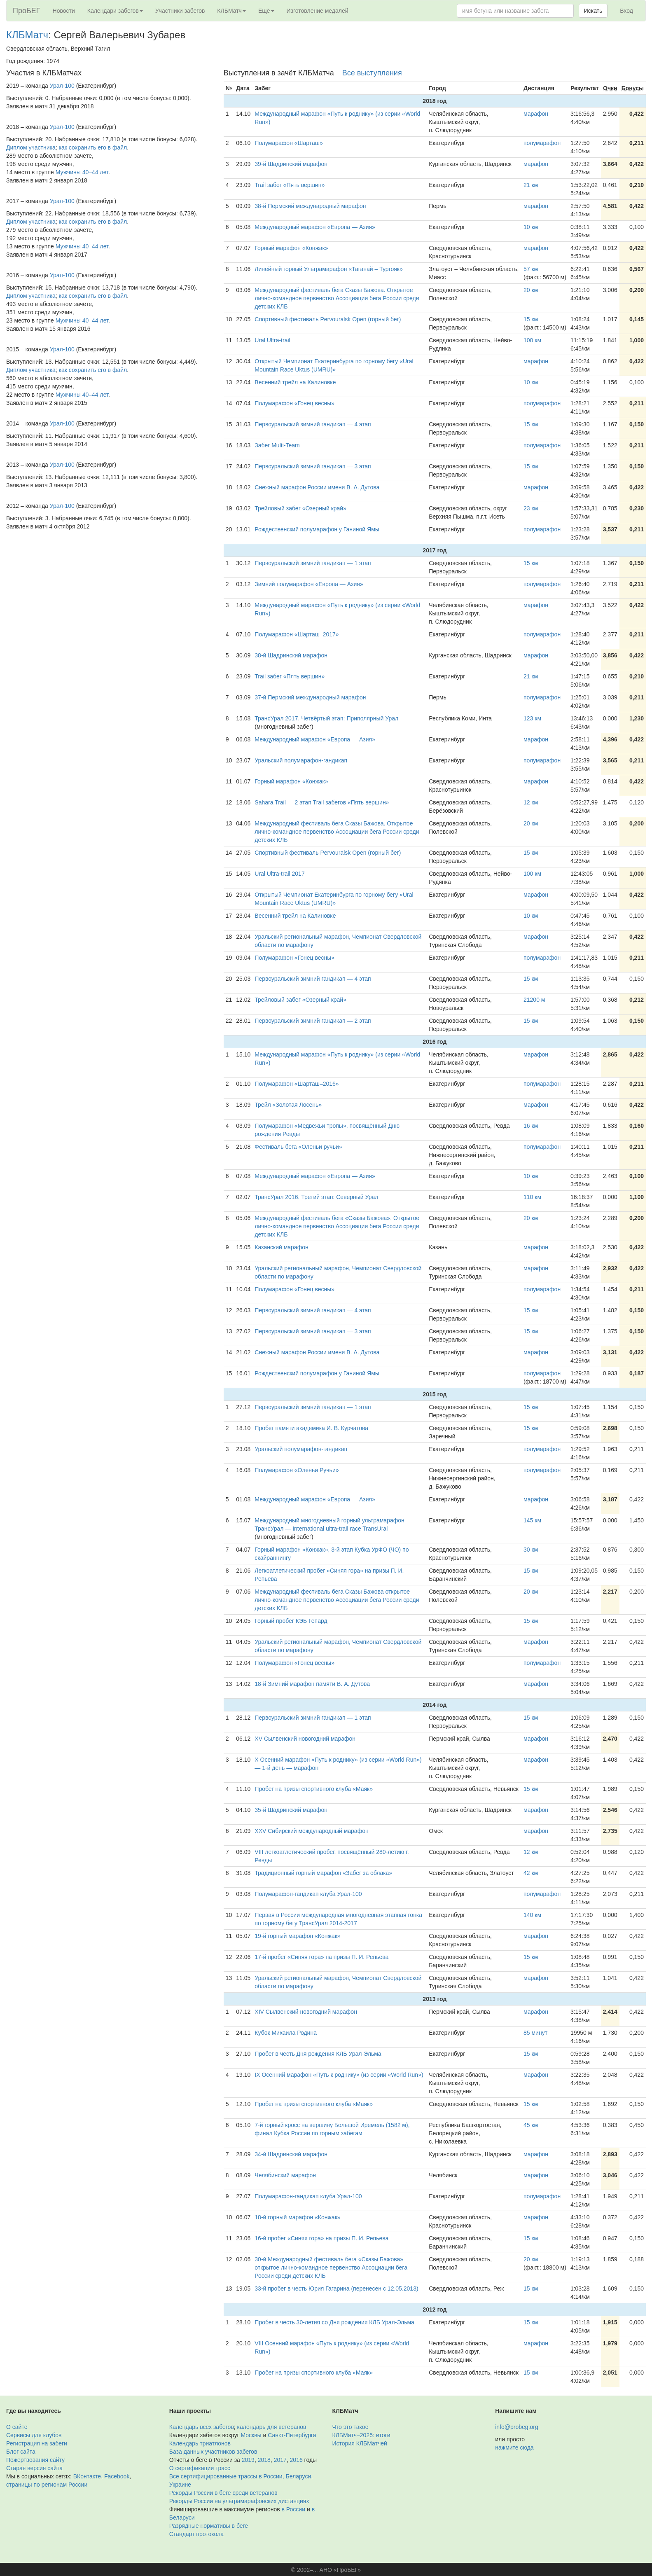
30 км (530, 1549)
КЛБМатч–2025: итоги (361, 2435)
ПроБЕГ (26, 11)
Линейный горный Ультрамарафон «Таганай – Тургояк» (328, 269)
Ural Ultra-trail (272, 340)
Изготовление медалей (317, 10)
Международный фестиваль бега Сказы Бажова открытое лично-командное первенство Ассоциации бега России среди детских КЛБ (337, 1599)
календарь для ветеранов (271, 2427)
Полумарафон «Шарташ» (288, 143)
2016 (296, 2460)
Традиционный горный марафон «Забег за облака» (323, 1873)
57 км (530, 269)
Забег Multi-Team (277, 445)
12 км (530, 802)
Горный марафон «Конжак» (291, 248)
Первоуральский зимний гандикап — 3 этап (313, 466)
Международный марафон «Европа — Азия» (315, 227)
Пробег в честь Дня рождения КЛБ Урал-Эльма (318, 2053)
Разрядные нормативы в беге (208, 2525)
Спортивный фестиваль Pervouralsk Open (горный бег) (328, 319)
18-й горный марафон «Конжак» (297, 2217)
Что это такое (350, 2427)
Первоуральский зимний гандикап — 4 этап (313, 424)
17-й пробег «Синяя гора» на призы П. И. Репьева (321, 1957)
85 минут (535, 2032)
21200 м (534, 999)
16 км (530, 1125)
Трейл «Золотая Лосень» (288, 1104)
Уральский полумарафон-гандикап (301, 760)
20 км (530, 290)
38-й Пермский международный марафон (310, 206)
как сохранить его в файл (93, 147)
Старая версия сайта (34, 2468)
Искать (593, 10)
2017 (280, 2460)
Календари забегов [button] (115, 10)
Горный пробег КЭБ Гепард (291, 1621)
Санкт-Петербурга (292, 2435)
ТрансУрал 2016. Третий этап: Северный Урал (316, 1197)
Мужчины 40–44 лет (82, 172)
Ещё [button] (266, 10)
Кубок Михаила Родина (286, 2032)
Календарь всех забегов (201, 2427)
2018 (264, 2460)
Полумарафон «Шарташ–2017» (297, 634)
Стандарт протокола (196, 2534)
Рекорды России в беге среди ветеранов (223, 2493)
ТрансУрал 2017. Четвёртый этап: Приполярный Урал (326, 718)
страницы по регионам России (46, 2484)
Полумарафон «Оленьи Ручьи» (297, 1470)
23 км (530, 508)
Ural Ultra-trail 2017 (279, 873)
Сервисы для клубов (34, 2435)
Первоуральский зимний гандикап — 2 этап (313, 1020)
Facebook (116, 2476)
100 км (532, 340)
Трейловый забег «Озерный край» (300, 508)
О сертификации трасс (199, 2468)
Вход (626, 10)
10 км (530, 227)
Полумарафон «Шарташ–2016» (297, 1083)
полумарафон (542, 143)
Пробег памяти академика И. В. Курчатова (311, 1428)
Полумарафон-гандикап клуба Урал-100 (308, 1894)
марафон (535, 113)
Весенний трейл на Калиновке (295, 382)
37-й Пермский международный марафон (310, 697)
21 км (530, 185)
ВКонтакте (87, 2476)
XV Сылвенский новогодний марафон (305, 1738)
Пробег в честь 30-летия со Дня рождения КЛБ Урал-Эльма (334, 2322)
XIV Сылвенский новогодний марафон (306, 2011)
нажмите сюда (514, 2447)
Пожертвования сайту (35, 2460)
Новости (64, 10)
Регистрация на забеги (36, 2443)
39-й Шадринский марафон (291, 164)
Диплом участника (31, 147)
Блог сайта (20, 2451)
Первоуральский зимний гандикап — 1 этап (313, 563)
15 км (530, 319)
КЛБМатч (27, 34)
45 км (530, 2125)
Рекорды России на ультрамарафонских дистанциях (239, 2501)
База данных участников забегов (213, 2451)
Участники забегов (180, 10)
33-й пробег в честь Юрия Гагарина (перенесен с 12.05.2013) (336, 2288)
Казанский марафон (281, 1247)
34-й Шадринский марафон (291, 2154)
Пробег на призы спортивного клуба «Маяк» (314, 1789)
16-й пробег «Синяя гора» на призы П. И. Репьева (321, 2238)
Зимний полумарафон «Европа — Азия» (309, 584)
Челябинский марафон (285, 2175)
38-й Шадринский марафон (291, 655)
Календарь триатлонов (200, 2443)
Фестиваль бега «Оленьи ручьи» (298, 1146)
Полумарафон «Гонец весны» (294, 403)
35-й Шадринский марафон (291, 1810)
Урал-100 (62, 85)
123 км (532, 718)
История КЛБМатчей (359, 2443)
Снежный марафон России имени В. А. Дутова (317, 487)
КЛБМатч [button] (231, 10)
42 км (530, 1873)
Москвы (251, 2435)
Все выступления (372, 73)
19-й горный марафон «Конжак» (297, 1936)
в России (293, 2509)
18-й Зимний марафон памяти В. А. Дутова (312, 1684)
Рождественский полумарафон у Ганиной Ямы (317, 529)
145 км (532, 1520)
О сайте (16, 2427)
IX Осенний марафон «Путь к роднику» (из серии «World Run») (339, 2074)
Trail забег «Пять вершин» (290, 185)
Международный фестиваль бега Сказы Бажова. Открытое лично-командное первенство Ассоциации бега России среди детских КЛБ (337, 298)
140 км (532, 1915)
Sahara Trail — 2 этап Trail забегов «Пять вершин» (322, 802)
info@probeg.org (516, 2427)
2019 (248, 2460)
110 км (532, 1197)
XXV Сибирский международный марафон (311, 1831)
